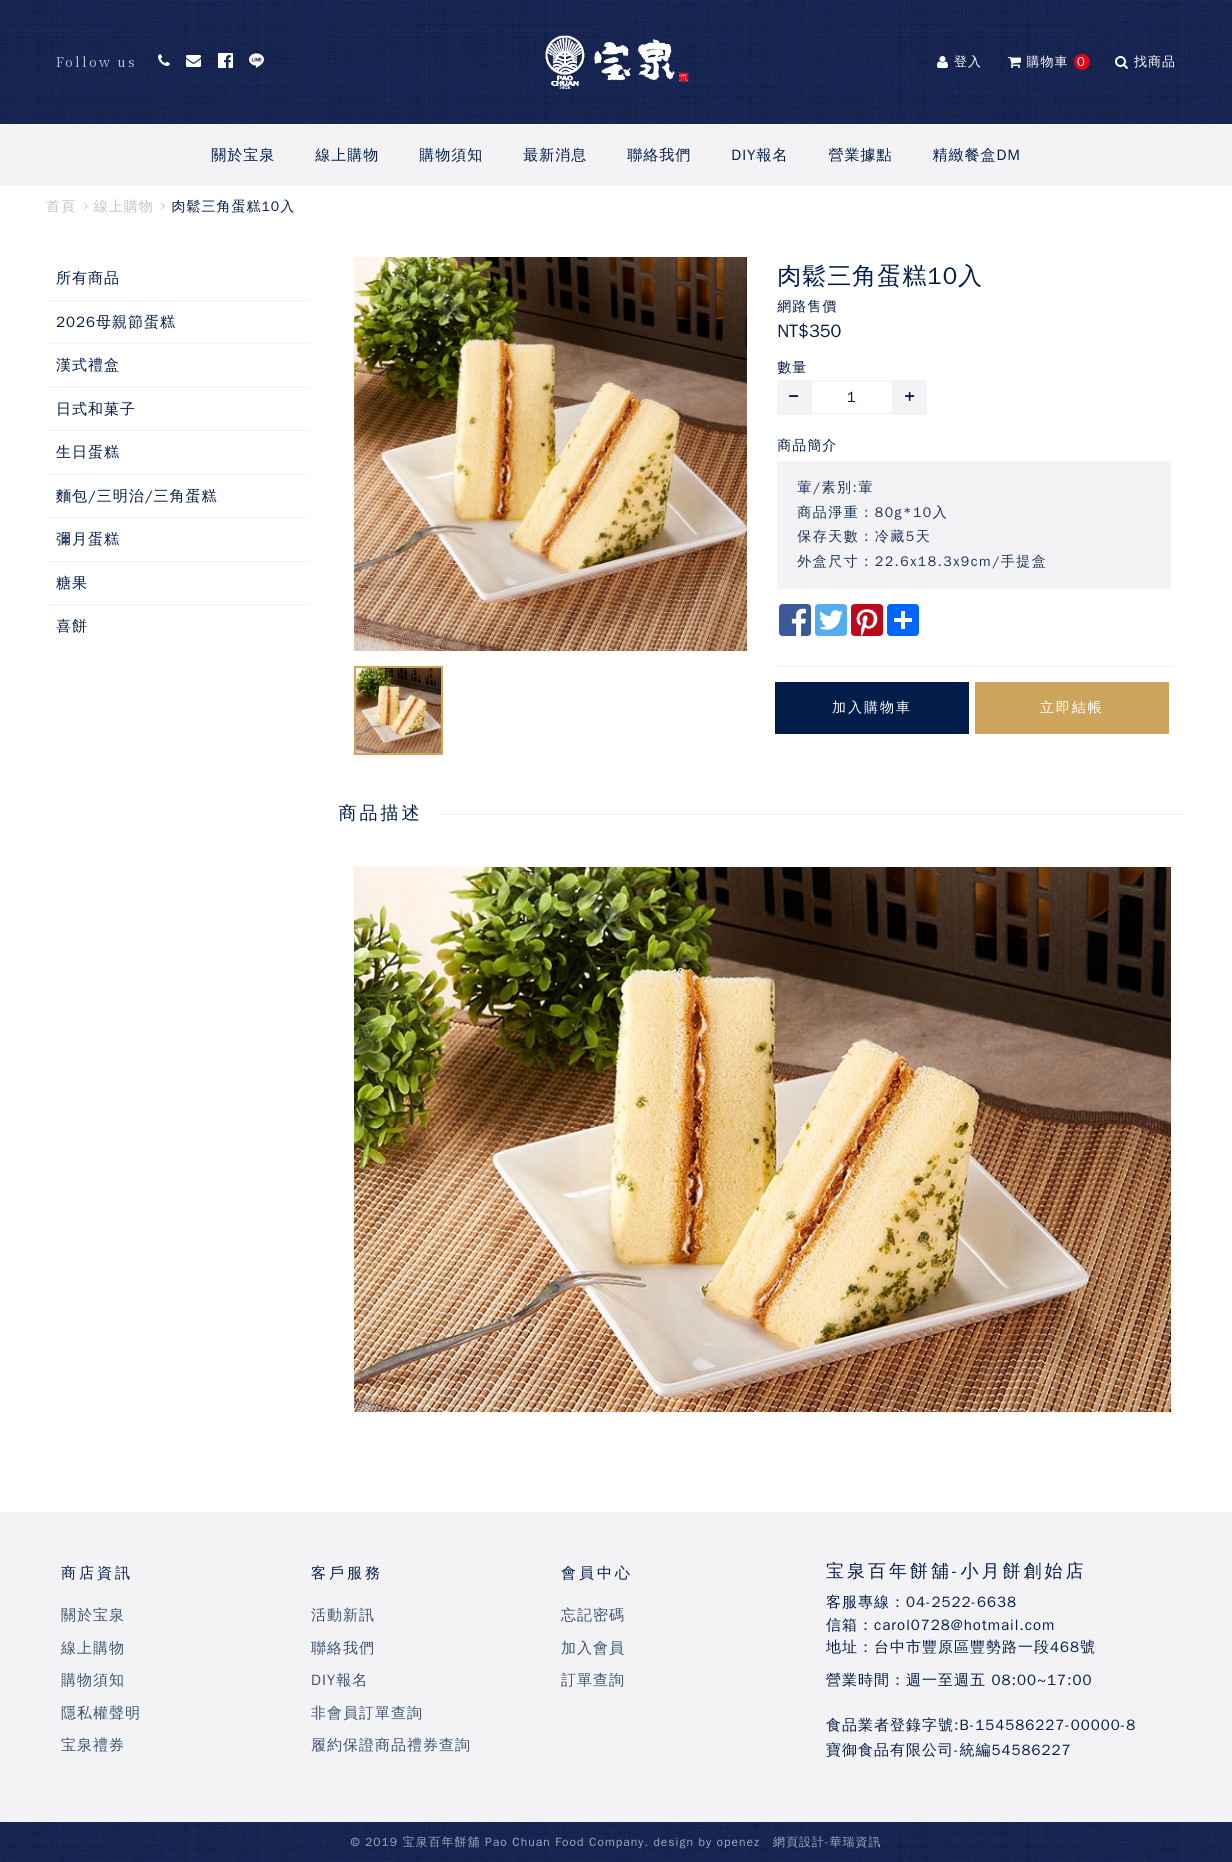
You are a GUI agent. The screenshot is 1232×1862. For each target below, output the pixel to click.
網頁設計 (799, 1842)
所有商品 (88, 278)
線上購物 (347, 155)
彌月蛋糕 (88, 539)
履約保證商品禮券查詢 (391, 1745)
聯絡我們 (659, 155)
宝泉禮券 (93, 1745)
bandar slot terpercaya (449, 1437)
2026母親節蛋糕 (116, 322)
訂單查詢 (593, 1680)
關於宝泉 (243, 155)
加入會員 (593, 1648)
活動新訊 (343, 1615)
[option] (551, 454)
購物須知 (451, 155)
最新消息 (555, 155)
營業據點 (861, 155)
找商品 (1145, 61)
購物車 (1049, 61)
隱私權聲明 (101, 1713)
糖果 (72, 583)
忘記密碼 (593, 1615)
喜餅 (72, 626)
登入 (959, 61)
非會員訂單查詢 (367, 1713)
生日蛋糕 (88, 452)
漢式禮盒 (88, 365)
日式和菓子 (96, 409)
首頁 (61, 206)
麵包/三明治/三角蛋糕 (137, 496)
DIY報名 (759, 155)
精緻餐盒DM (977, 155)
